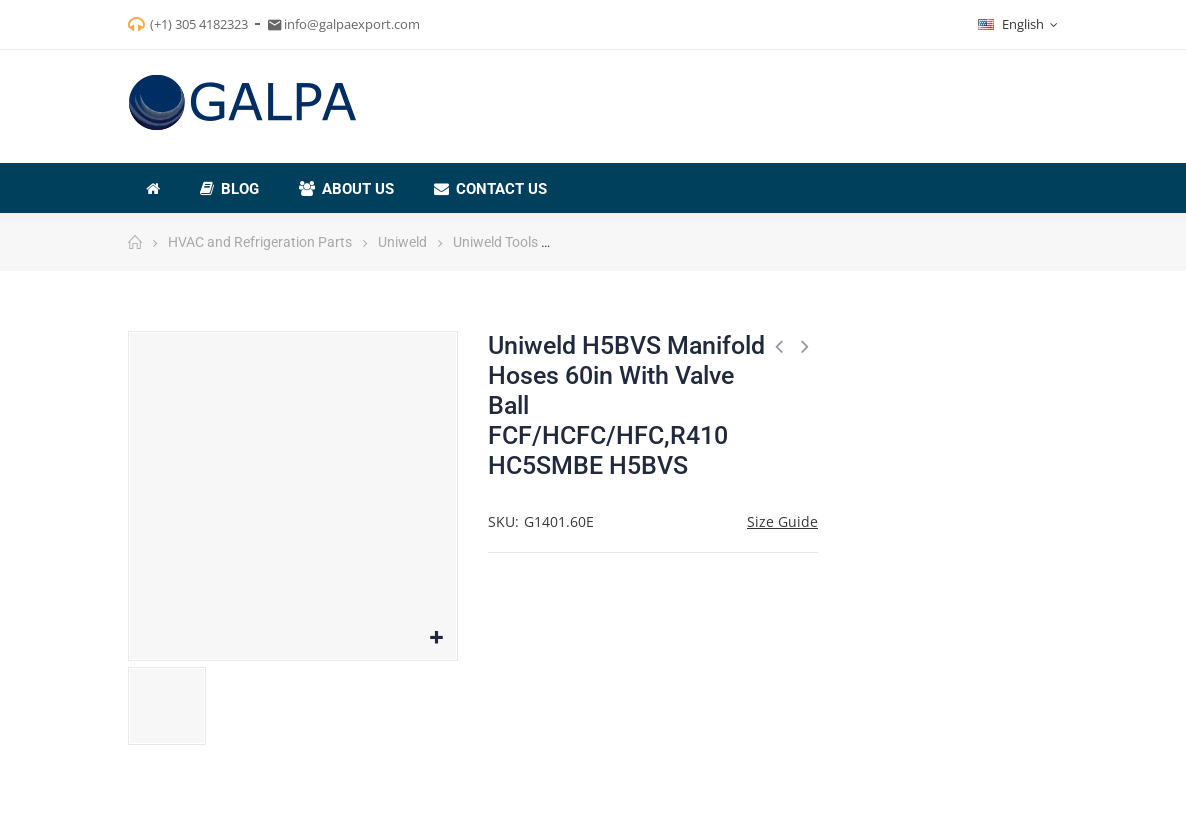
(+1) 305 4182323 (199, 24)
